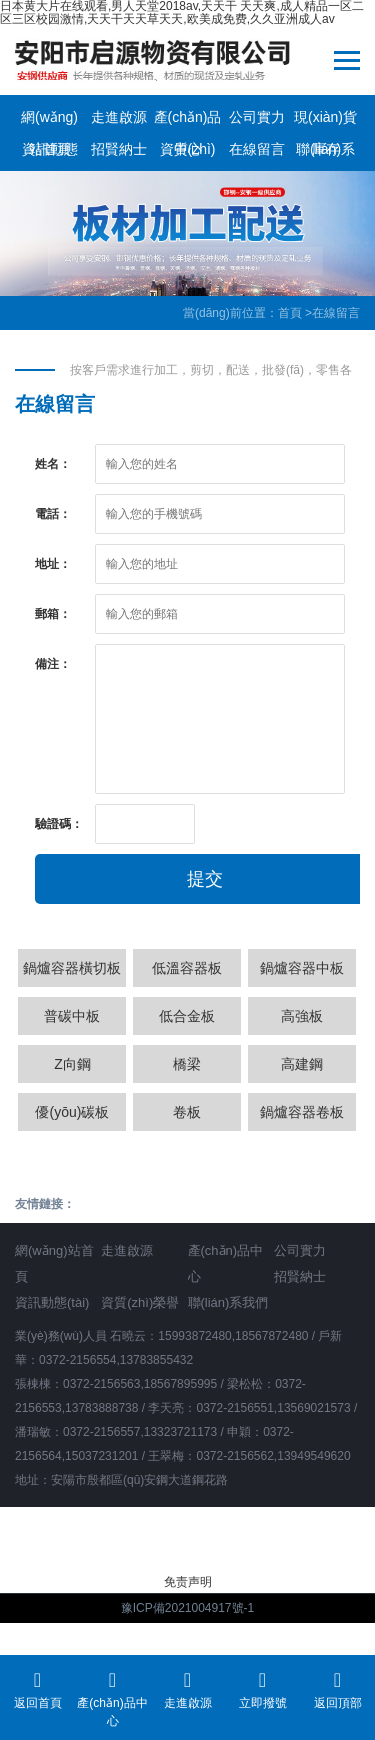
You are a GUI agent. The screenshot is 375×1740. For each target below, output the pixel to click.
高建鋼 (302, 1064)
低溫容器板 (187, 968)
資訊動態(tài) (50, 153)
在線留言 (257, 149)
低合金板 (187, 1016)
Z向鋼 (72, 1064)
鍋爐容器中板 (302, 968)
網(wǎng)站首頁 (49, 121)
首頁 (290, 313)
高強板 (302, 1016)
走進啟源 (119, 117)
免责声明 (188, 1582)
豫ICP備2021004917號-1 (187, 1608)
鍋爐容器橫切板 (72, 968)
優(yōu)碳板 (72, 1112)
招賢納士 (119, 149)
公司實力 (257, 117)
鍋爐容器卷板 (302, 1112)
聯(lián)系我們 (325, 153)
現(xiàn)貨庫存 (325, 121)
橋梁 (187, 1064)
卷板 (187, 1112)
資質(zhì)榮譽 (188, 153)
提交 (205, 879)
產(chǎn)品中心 (188, 121)
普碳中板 (72, 1016)
